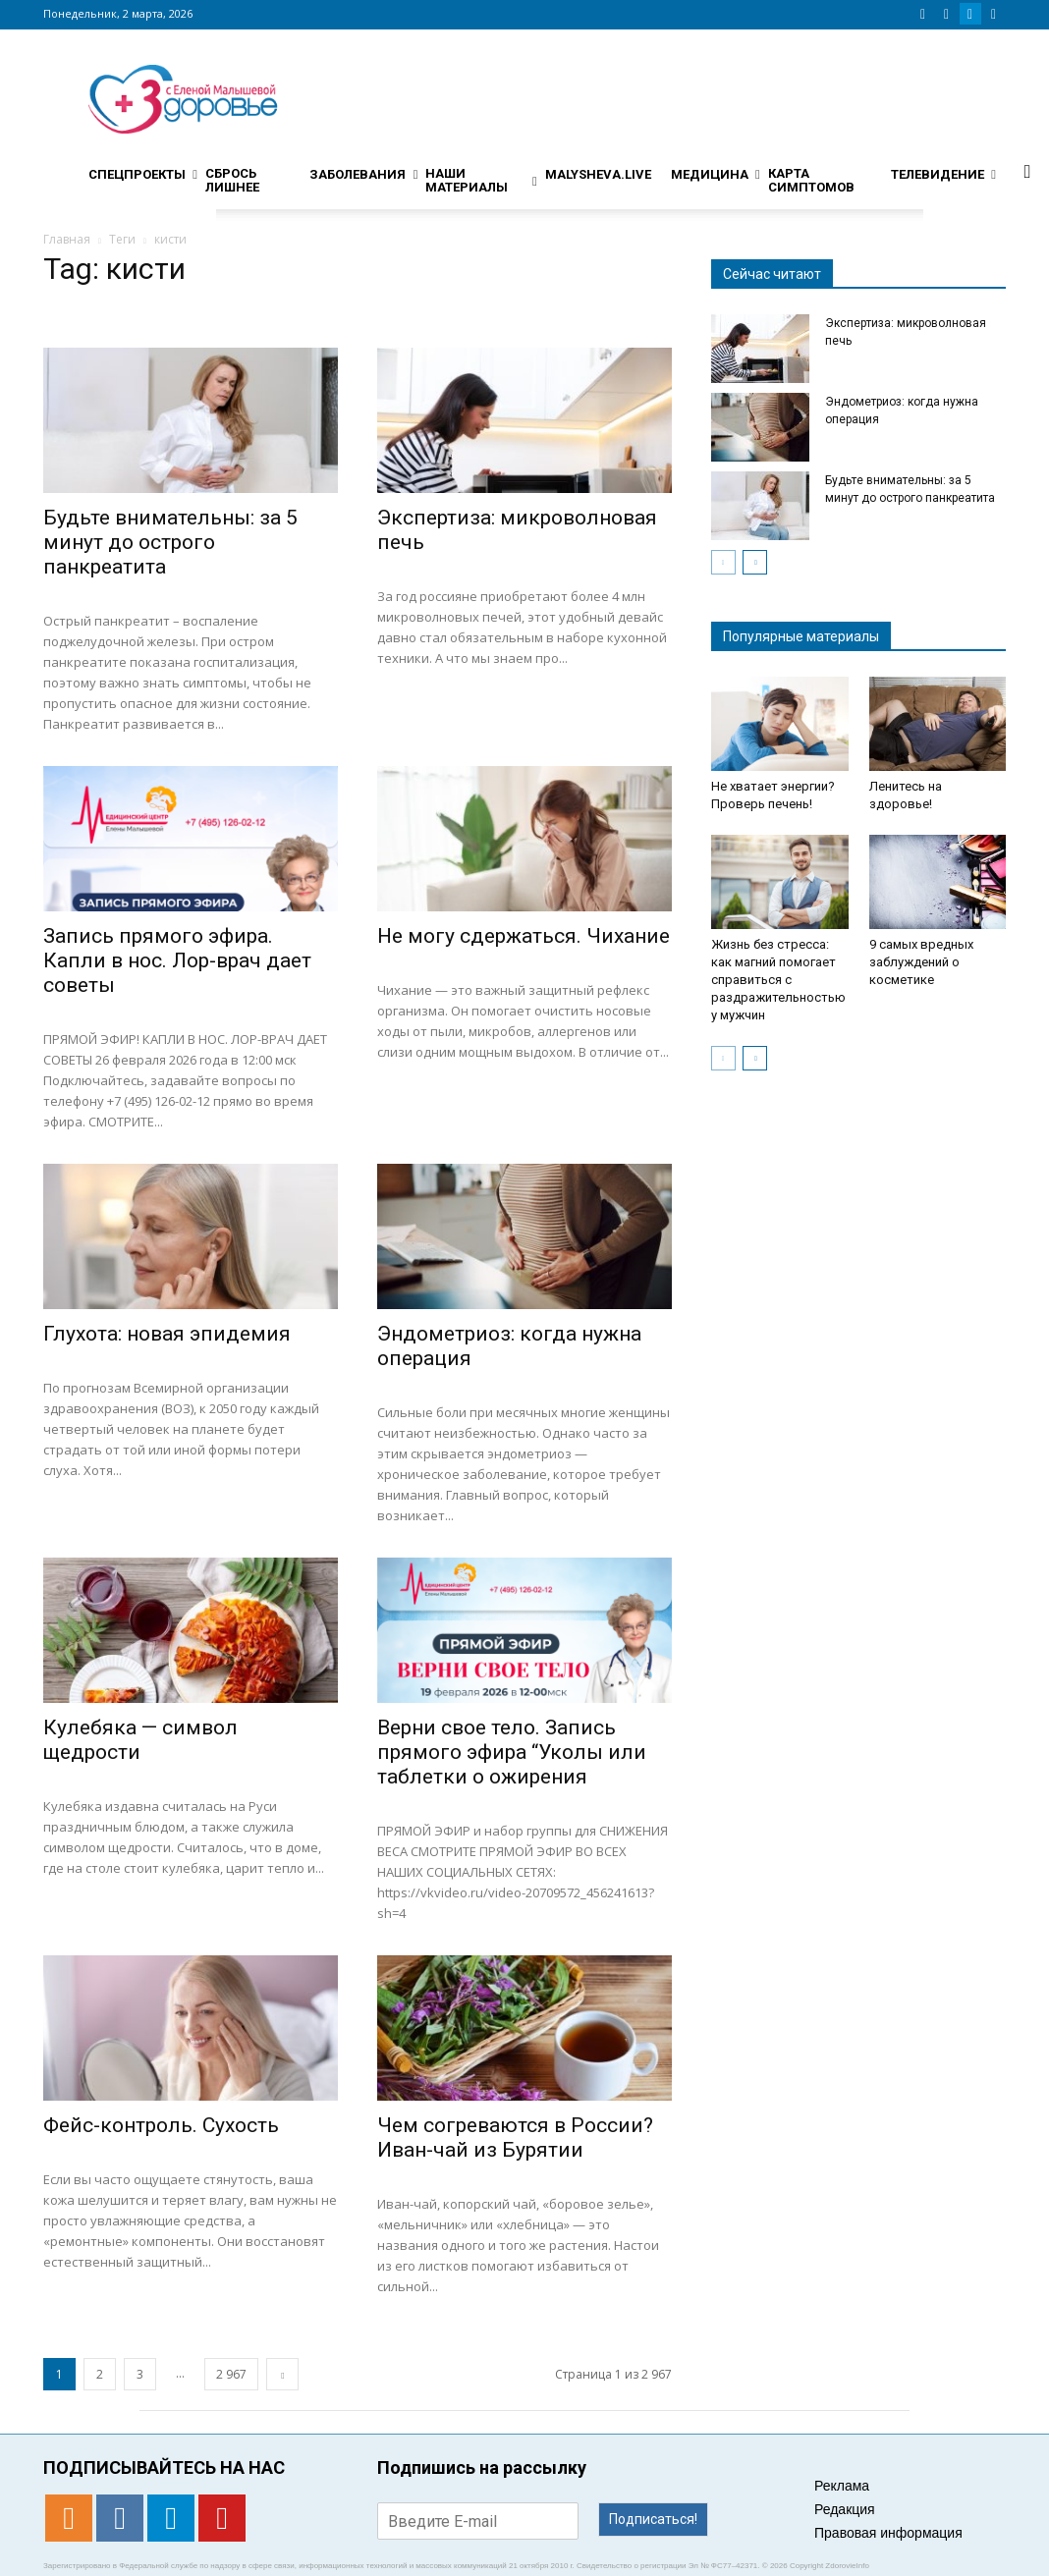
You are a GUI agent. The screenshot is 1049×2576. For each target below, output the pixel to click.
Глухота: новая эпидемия (167, 1333)
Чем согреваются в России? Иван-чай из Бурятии (515, 2137)
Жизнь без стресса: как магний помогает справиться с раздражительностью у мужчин (778, 979)
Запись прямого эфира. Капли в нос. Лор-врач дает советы (177, 960)
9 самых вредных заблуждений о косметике (921, 962)
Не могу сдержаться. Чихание (523, 936)
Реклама (841, 2486)
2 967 (231, 2374)
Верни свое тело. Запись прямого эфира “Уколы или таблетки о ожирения (511, 1752)
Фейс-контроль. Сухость (161, 2125)
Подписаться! (653, 2519)
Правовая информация (888, 2533)
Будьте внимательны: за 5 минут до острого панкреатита (170, 542)
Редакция (844, 2509)
